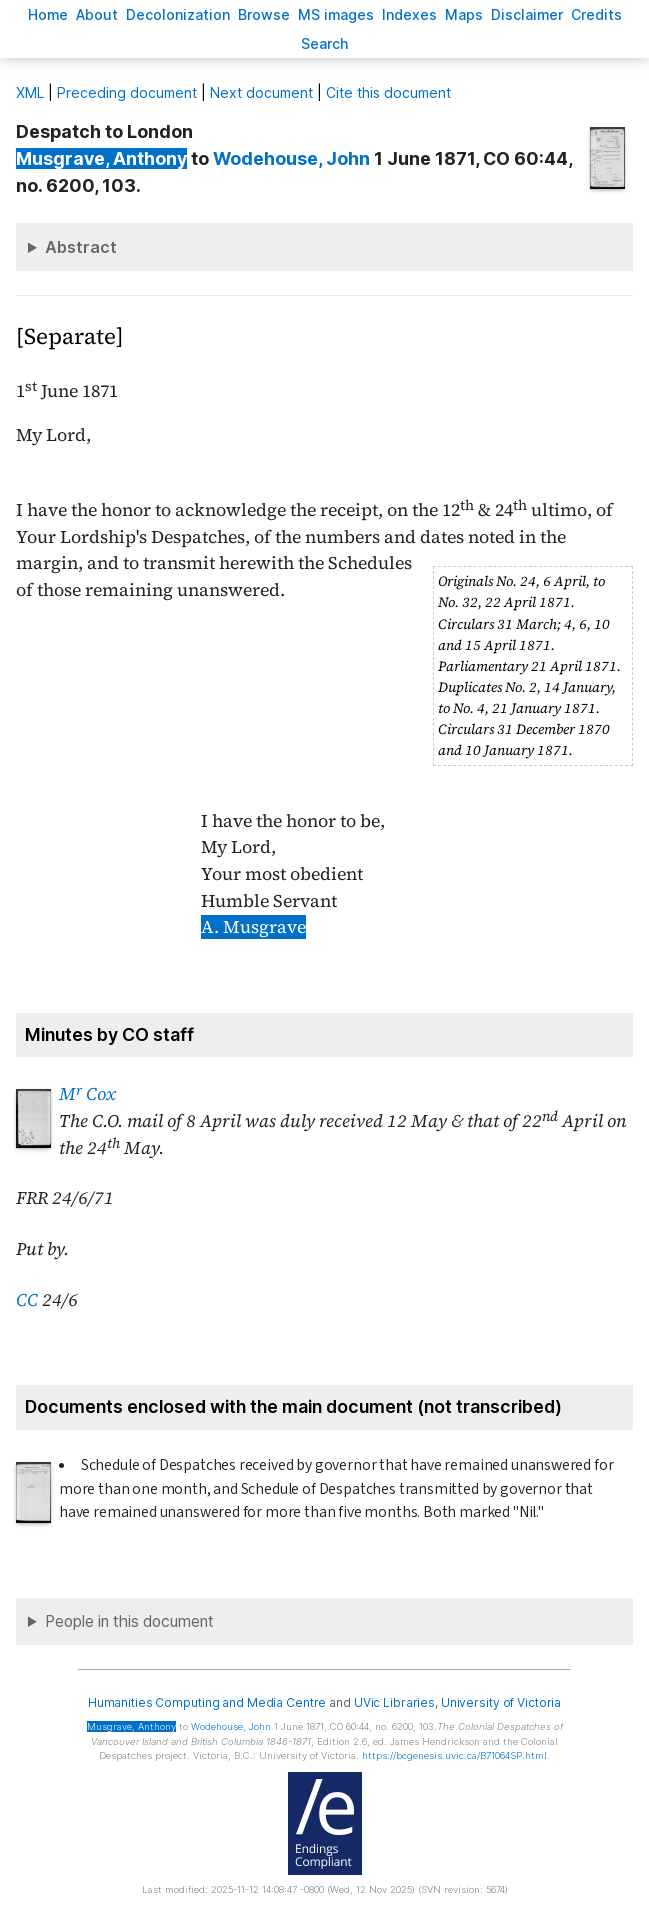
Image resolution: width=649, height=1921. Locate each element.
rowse (264, 14)
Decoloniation (178, 14)
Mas (464, 14)
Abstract (81, 247)
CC (27, 1300)
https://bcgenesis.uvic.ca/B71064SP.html (454, 1755)
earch (325, 43)
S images (336, 14)
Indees (409, 14)
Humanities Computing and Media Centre (207, 1702)
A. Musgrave (253, 927)
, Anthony (101, 158)
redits (596, 14)
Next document (261, 92)
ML (30, 92)
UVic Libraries (394, 1702)
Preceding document (127, 92)
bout (97, 14)
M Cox (87, 1094)
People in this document (129, 1621)
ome (48, 14)
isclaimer (527, 14)
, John (291, 158)
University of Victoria (501, 1702)
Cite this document (388, 92)
